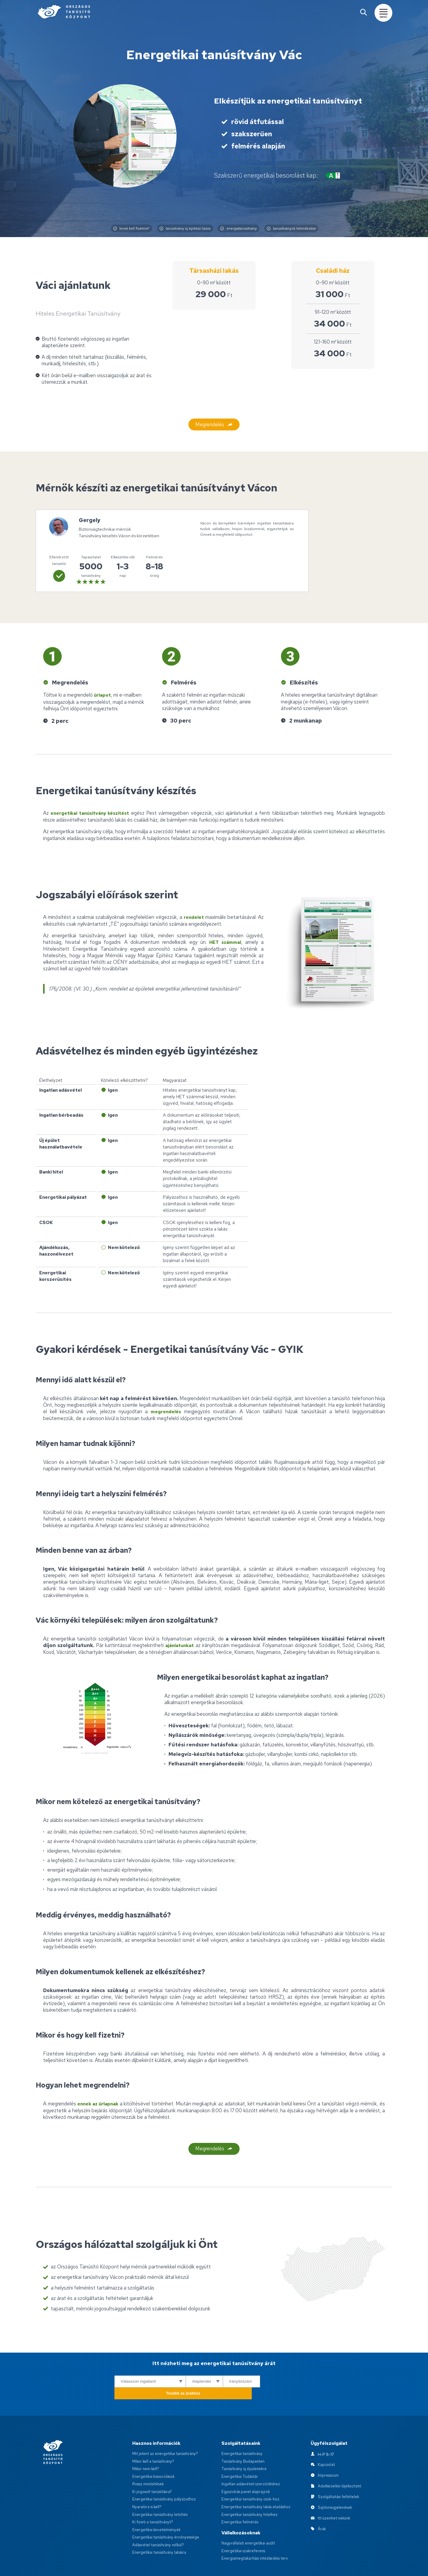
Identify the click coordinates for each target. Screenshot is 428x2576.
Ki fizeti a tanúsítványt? (153, 2500)
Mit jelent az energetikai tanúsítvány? (166, 2432)
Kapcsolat (327, 2443)
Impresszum (328, 2454)
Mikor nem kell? (146, 2447)
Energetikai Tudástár (240, 2455)
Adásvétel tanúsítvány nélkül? (159, 2523)
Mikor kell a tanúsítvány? (154, 2440)
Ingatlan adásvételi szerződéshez (252, 2463)
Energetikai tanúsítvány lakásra (161, 2531)
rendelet (193, 912)
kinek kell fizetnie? (122, 228)
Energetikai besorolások (154, 2455)
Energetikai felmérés (240, 2500)
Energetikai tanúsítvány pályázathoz (166, 2478)
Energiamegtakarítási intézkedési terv (256, 2537)
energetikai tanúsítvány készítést (94, 809)
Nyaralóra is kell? (147, 2485)
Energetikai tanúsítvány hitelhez (251, 2493)
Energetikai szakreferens (244, 2529)
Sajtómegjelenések (335, 2486)
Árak (322, 2508)
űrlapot (103, 691)
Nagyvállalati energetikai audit (249, 2522)
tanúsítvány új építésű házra (181, 228)
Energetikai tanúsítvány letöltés (161, 2493)
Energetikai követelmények (157, 2508)
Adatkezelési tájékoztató (340, 2465)
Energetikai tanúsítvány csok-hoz (252, 2478)
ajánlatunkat (180, 1640)
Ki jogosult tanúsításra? (153, 2470)
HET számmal (224, 937)
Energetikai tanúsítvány (243, 2432)
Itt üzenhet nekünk (335, 2497)
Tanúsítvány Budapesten (244, 2440)
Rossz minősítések (149, 2463)
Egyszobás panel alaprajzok (247, 2470)
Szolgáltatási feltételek (339, 2475)
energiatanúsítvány (241, 228)
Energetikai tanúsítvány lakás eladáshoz (258, 2485)
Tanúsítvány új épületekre (245, 2447)
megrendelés (166, 1407)
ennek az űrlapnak (101, 2098)
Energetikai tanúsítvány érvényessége (167, 2516)
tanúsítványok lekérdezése (300, 228)
